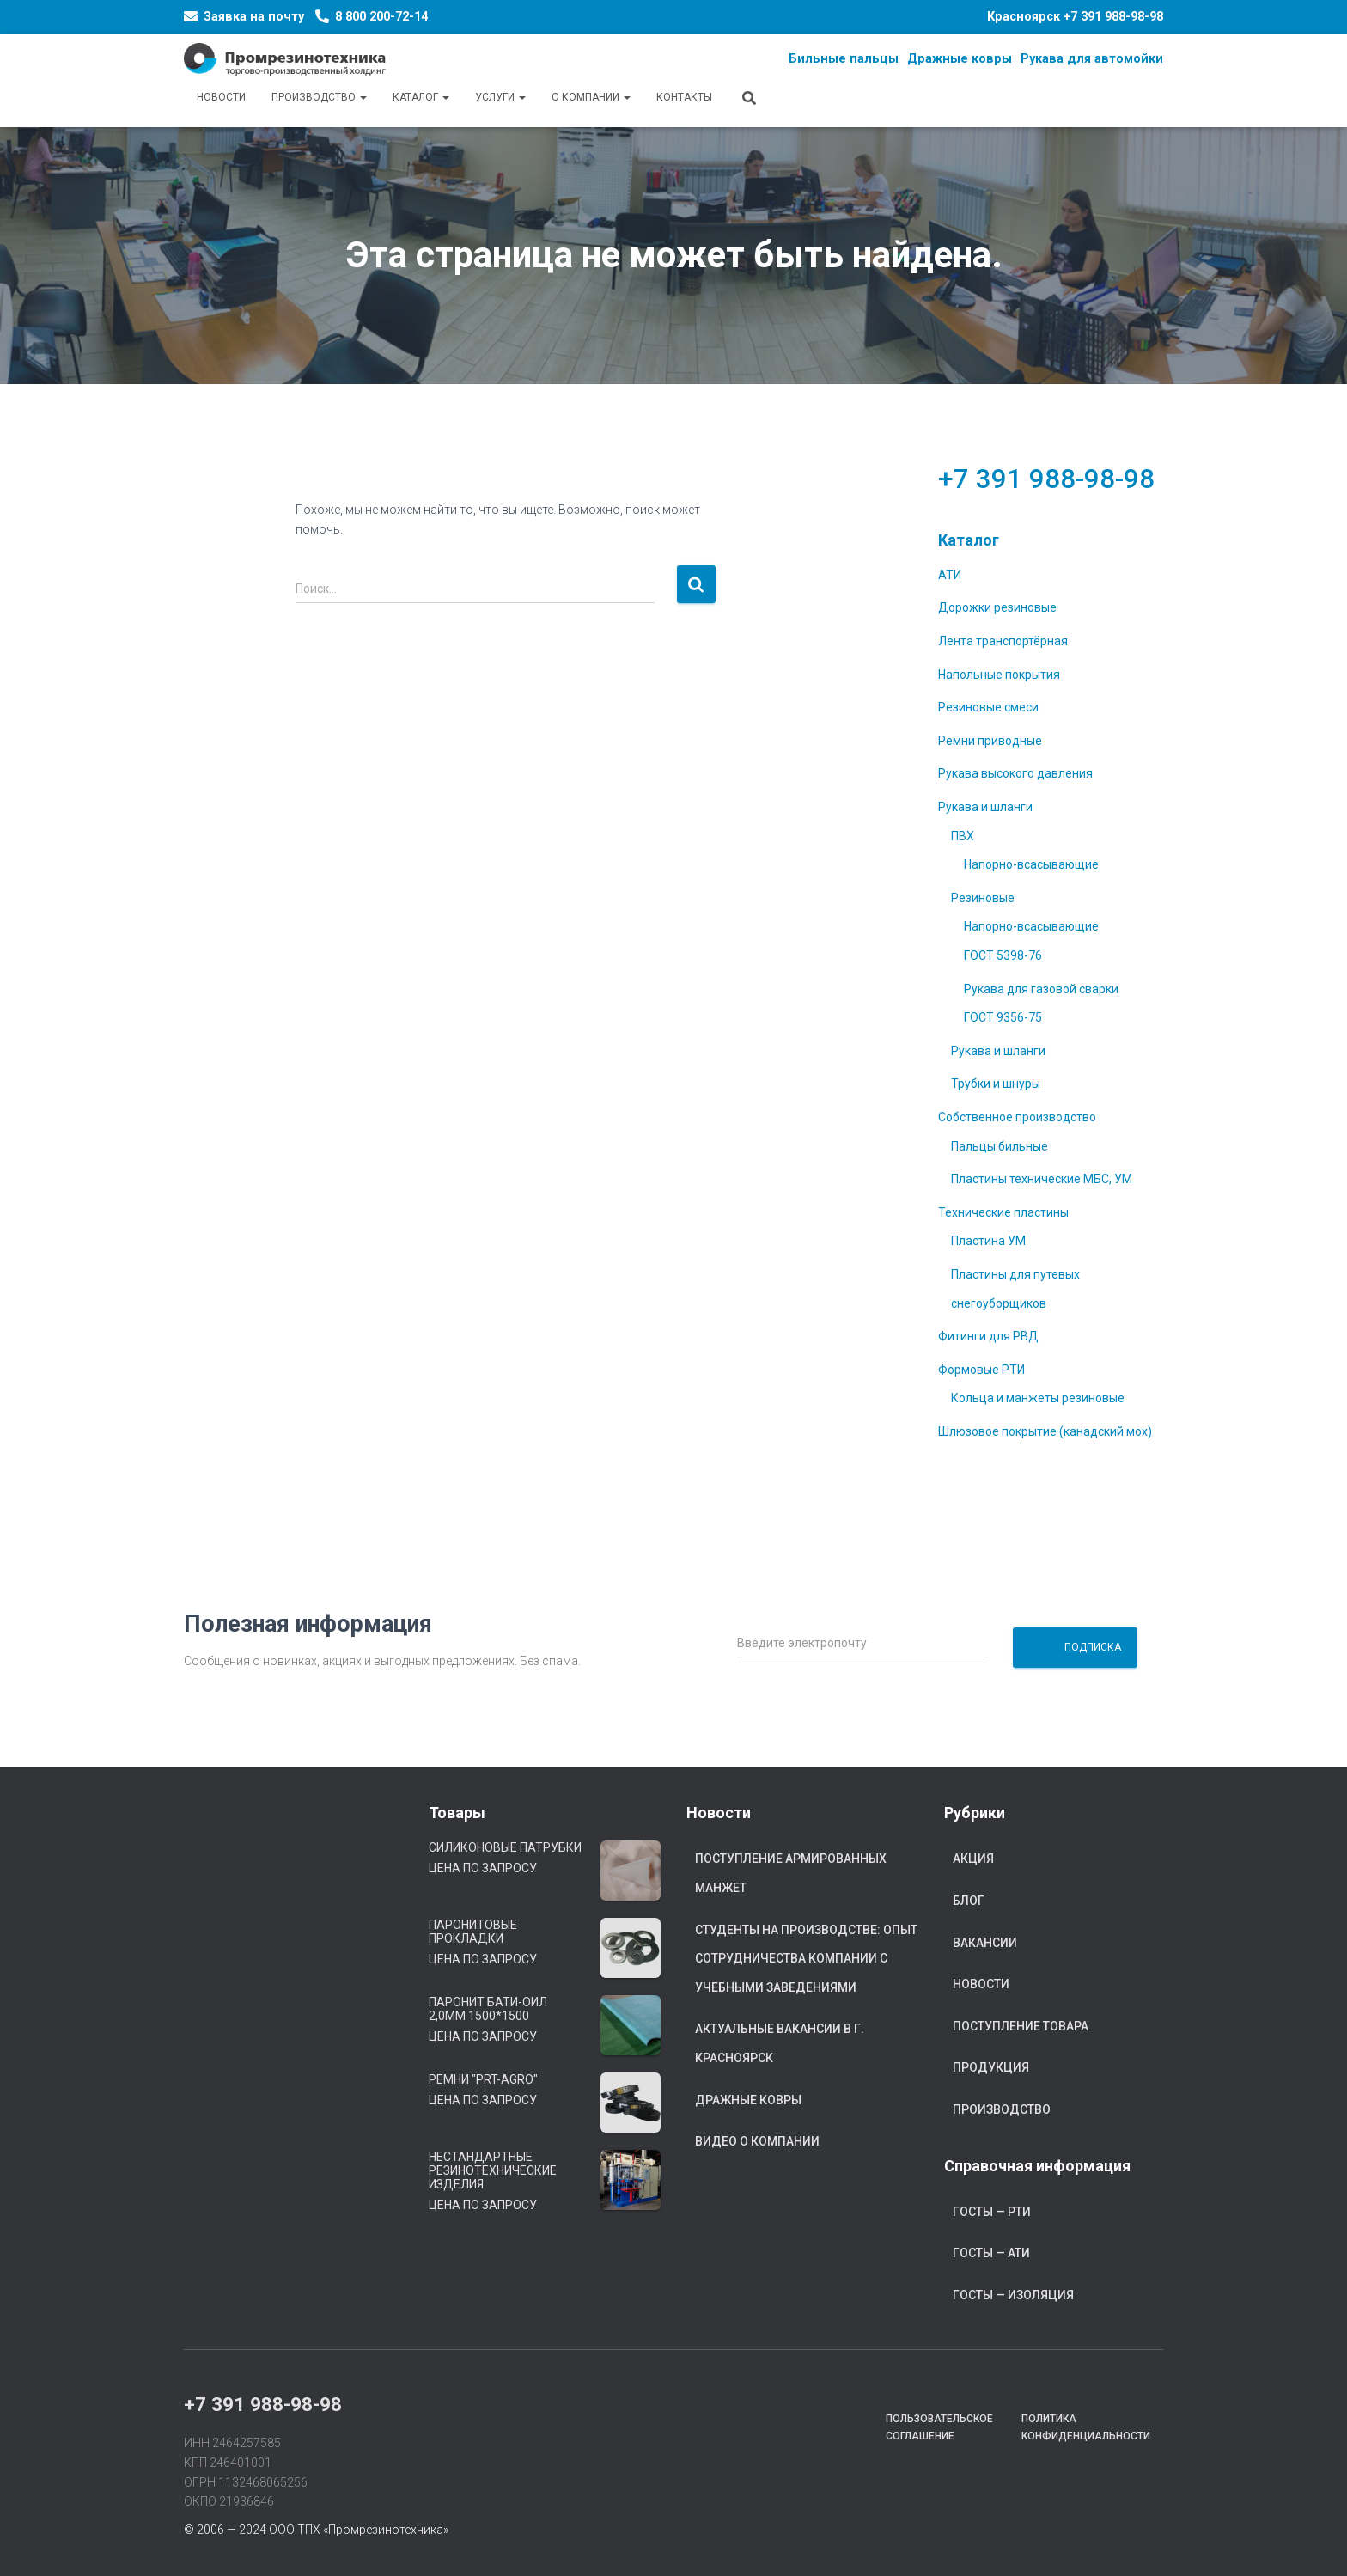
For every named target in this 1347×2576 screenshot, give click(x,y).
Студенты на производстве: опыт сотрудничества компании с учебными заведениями (806, 1958)
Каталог (421, 97)
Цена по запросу (483, 1868)
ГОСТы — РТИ (992, 2212)
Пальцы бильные (999, 1146)
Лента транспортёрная (1003, 641)
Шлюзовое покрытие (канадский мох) (1045, 1431)
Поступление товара (1020, 2026)
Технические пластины (1003, 1212)
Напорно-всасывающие (1031, 864)
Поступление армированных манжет (791, 1873)
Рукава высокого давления (1015, 773)
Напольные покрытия (999, 674)
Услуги (500, 97)
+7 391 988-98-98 (1113, 16)
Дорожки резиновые (997, 607)
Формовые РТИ (981, 1370)
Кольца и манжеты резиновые (1038, 1398)
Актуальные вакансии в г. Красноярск (779, 2043)
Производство (319, 97)
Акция (973, 1858)
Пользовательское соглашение (939, 2427)
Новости (221, 97)
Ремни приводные (990, 741)
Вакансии (985, 1943)
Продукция (991, 2067)
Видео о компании (757, 2141)
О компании (591, 97)
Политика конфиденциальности (1085, 2427)
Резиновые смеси (988, 707)
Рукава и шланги (985, 807)
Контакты (684, 97)
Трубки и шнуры (995, 1083)
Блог (968, 1901)
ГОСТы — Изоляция (1013, 2295)
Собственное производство (1017, 1117)
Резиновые (983, 898)
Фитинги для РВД (988, 1336)
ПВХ (962, 836)
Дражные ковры (748, 2100)
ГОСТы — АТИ (991, 2253)
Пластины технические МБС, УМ (1041, 1179)
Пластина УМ (988, 1241)
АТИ (949, 575)
